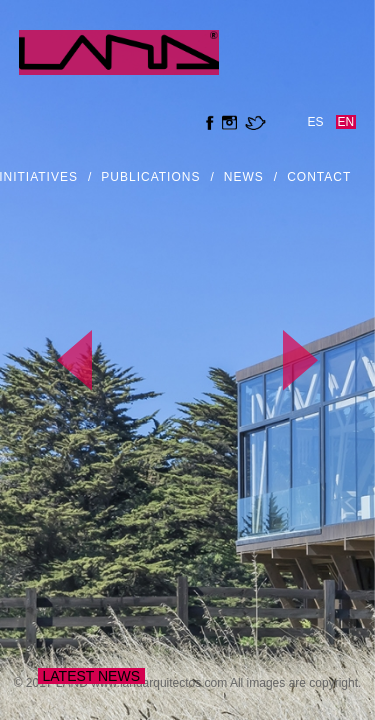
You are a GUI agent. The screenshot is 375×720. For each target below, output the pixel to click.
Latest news (92, 676)
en (346, 122)
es (316, 122)
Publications (150, 177)
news (244, 177)
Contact (319, 177)
